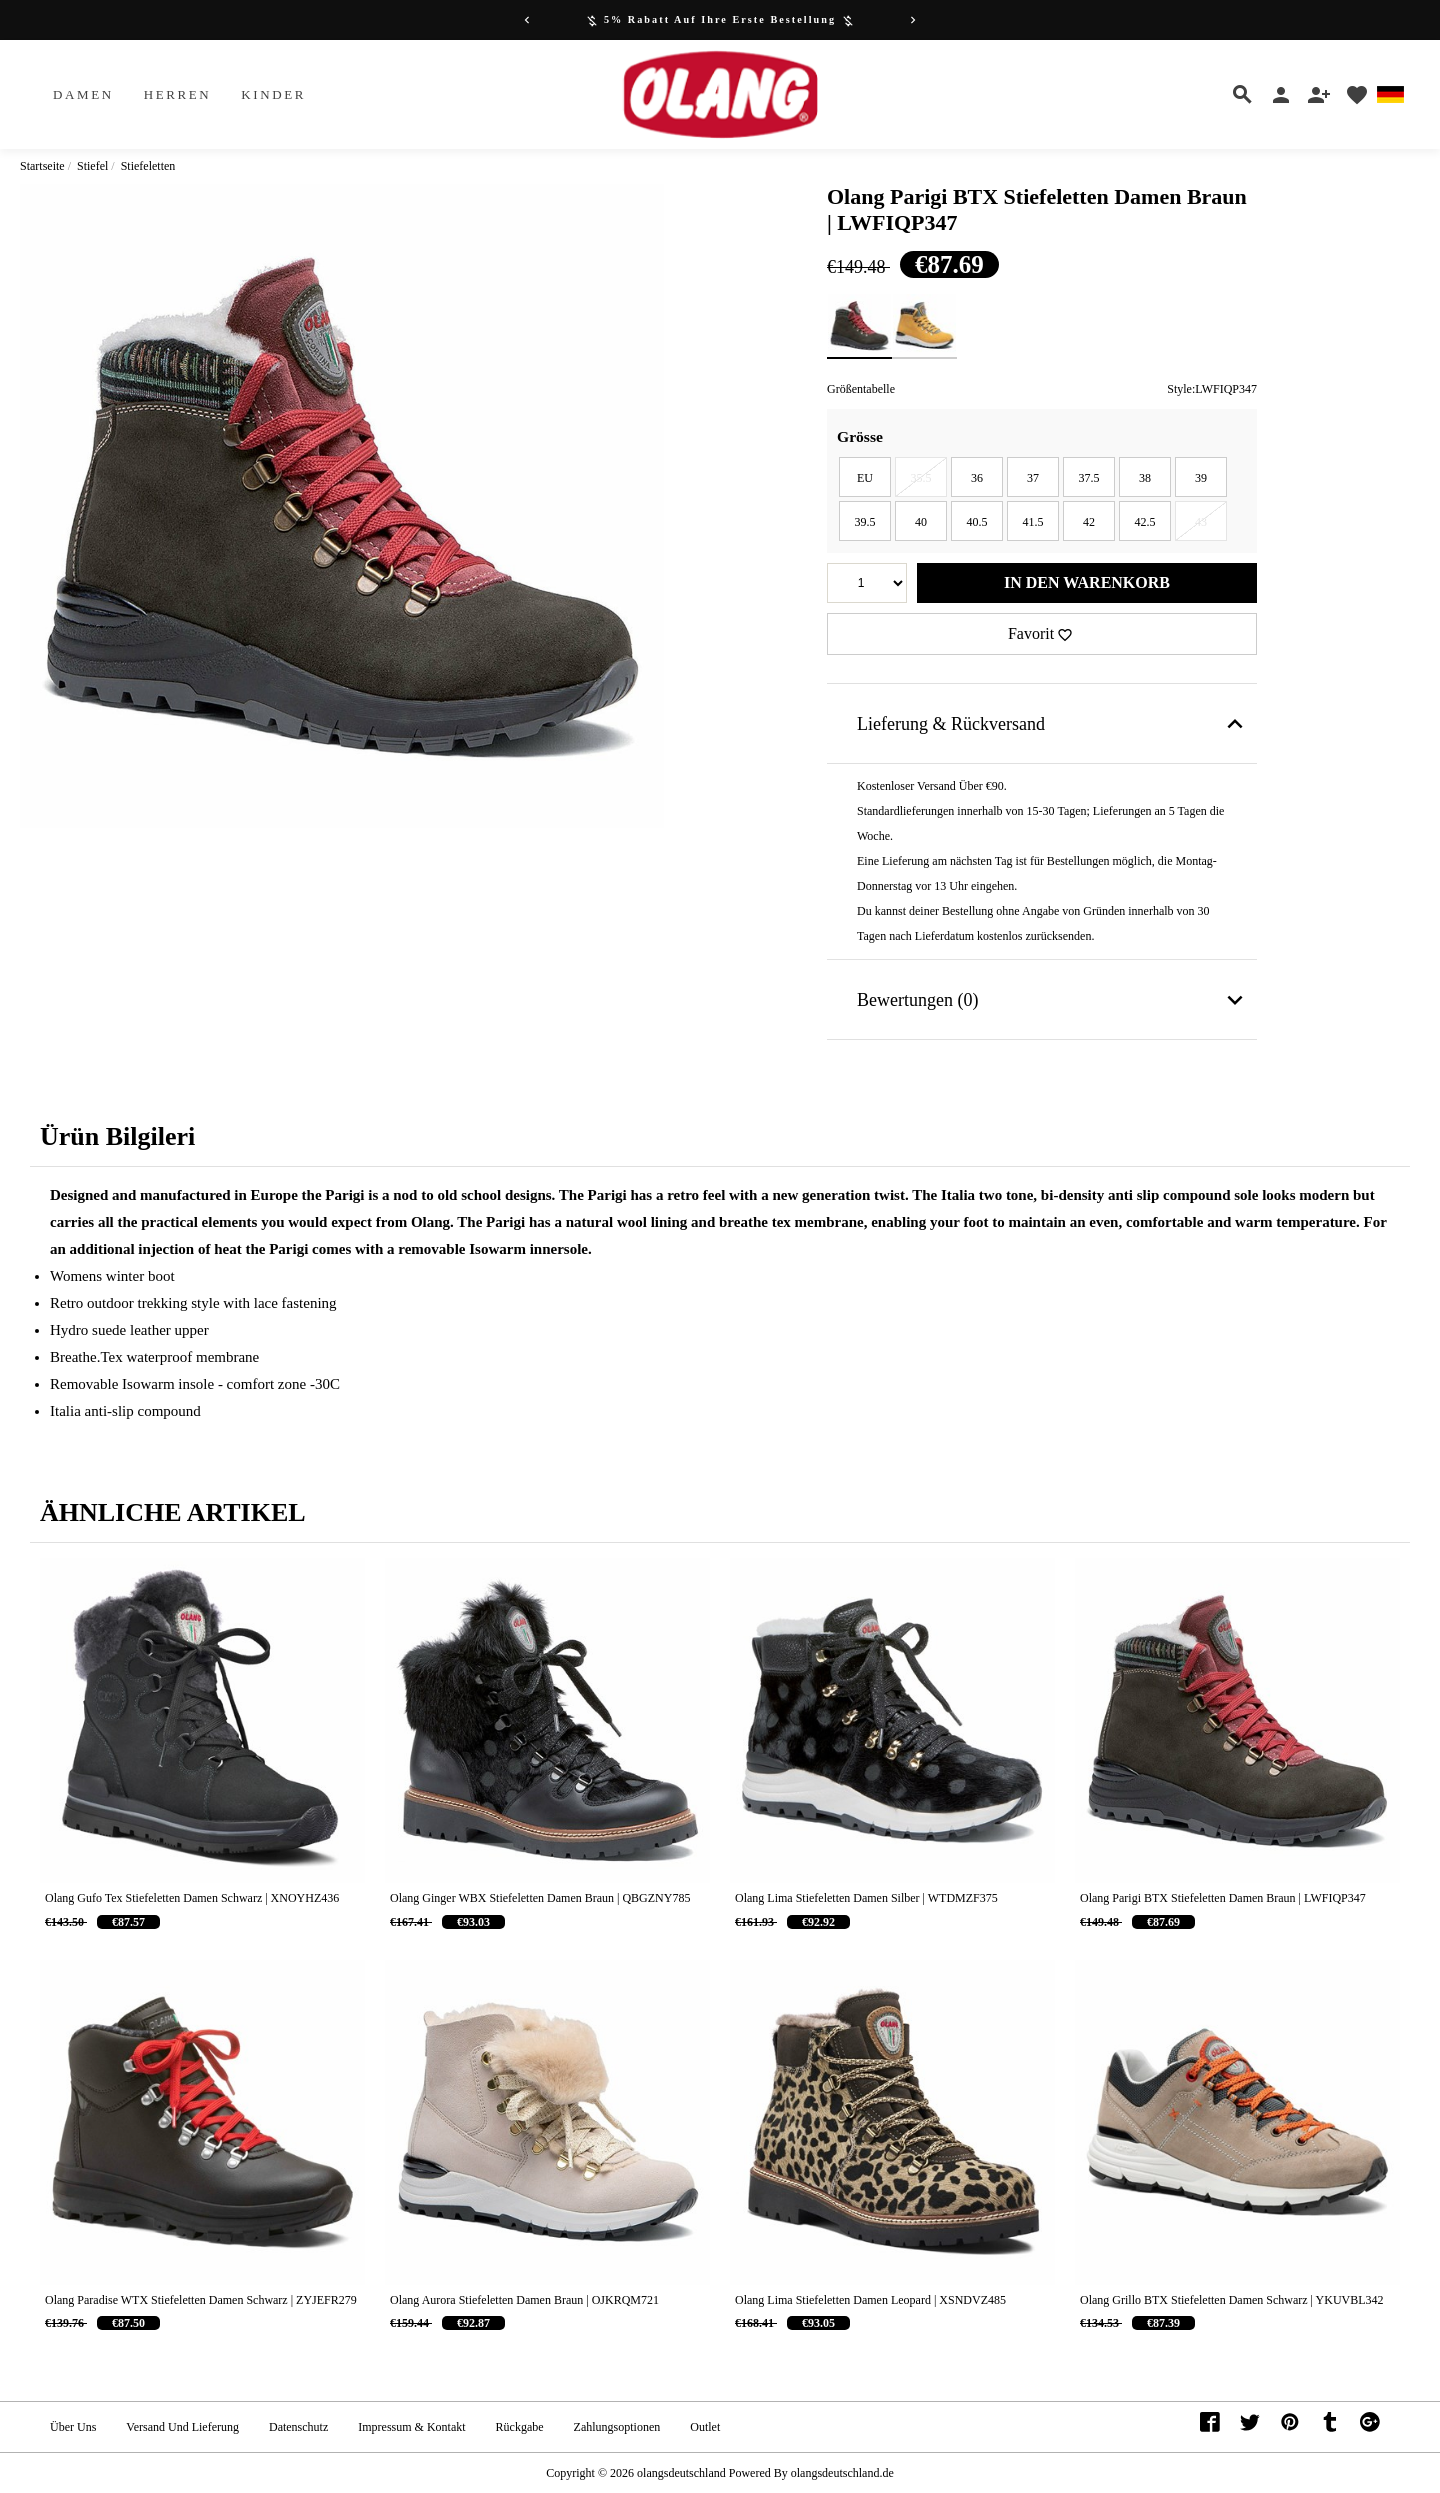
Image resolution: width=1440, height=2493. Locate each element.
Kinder (273, 94)
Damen (83, 94)
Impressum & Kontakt (411, 2427)
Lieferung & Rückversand (1053, 724)
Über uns (73, 2427)
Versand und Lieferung (182, 2427)
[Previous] (527, 20)
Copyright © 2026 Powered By (668, 2473)
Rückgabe (520, 2427)
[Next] (913, 20)
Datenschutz (298, 2427)
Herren (178, 94)
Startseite (42, 166)
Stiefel (92, 166)
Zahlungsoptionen (617, 2427)
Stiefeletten (148, 166)
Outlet (705, 2427)
